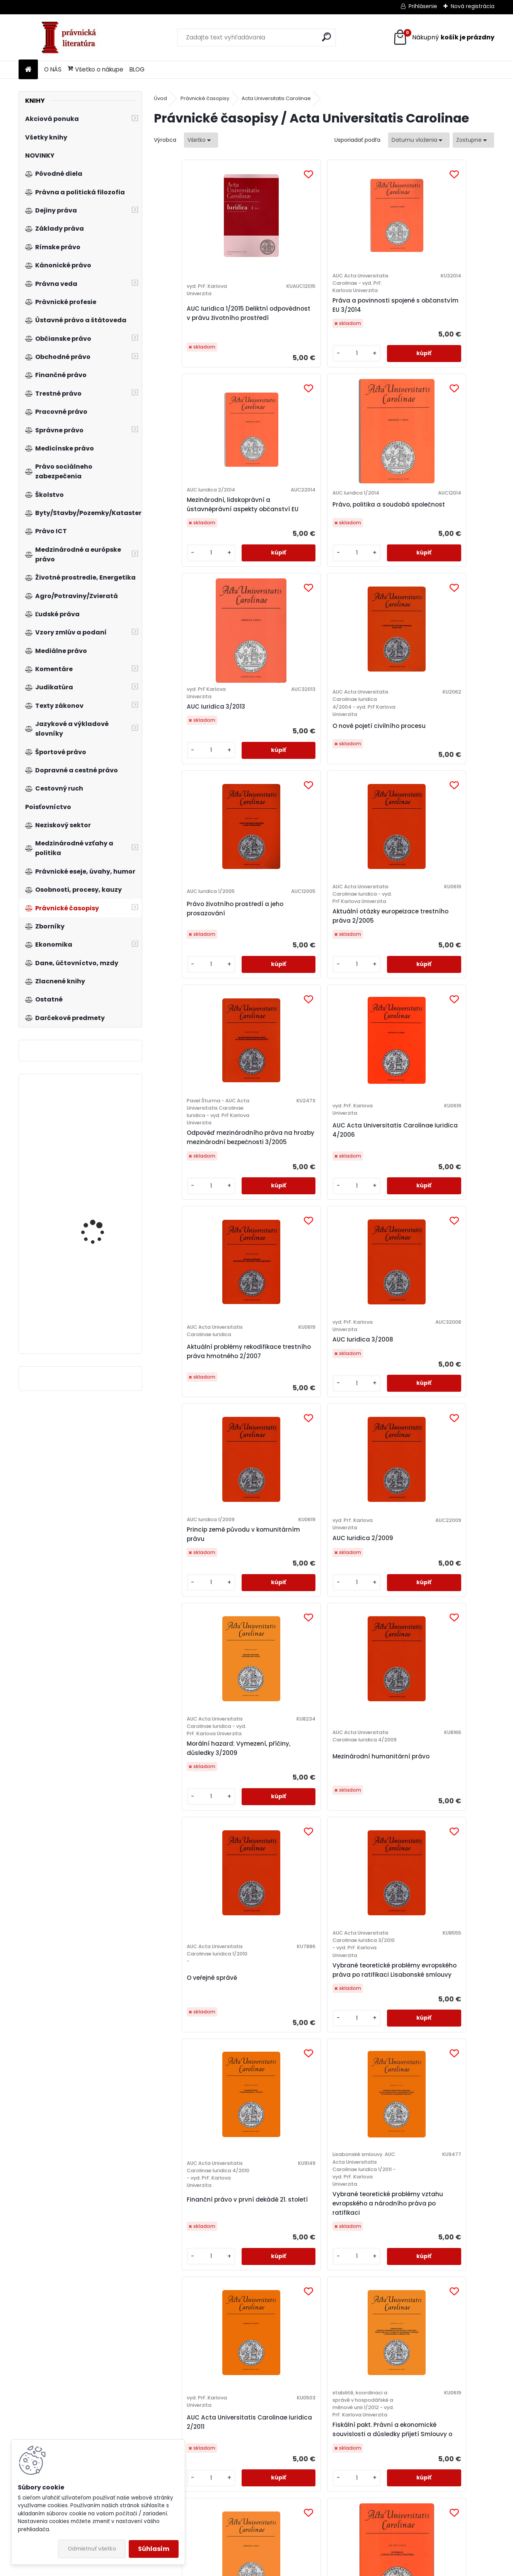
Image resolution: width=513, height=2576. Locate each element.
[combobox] (419, 140)
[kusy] (259, 392)
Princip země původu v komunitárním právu (196, 1103)
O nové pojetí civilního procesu (280, 601)
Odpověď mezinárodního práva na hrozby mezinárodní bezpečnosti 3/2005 (195, 855)
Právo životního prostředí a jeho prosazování (356, 570)
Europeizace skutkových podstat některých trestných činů (193, 2467)
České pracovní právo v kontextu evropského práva (452, 2455)
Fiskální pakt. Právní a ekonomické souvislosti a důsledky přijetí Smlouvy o (281, 1693)
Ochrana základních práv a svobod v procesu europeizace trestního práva (279, 2467)
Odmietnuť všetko (92, 2548)
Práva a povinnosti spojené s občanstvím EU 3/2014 (281, 332)
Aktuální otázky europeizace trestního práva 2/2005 (451, 585)
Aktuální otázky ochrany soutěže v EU (279, 2230)
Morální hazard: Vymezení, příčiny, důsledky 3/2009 (359, 1118)
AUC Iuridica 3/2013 (191, 574)
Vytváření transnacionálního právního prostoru (361, 2223)
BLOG (137, 69)
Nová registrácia (472, 6)
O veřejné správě (187, 1400)
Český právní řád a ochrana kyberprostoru (361, 2455)
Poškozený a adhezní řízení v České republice (101, 1314)
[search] (326, 36)
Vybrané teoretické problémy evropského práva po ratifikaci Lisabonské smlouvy (279, 1395)
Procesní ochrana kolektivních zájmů (190, 1974)
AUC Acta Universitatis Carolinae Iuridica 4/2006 (274, 841)
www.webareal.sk (288, 2568)
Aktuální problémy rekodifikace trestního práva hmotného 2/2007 (365, 856)
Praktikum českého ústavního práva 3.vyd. (101, 1221)
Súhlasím (153, 2548)
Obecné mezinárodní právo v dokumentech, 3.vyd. (100, 1133)
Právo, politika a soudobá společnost (449, 317)
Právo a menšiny (357, 1692)
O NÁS (52, 69)
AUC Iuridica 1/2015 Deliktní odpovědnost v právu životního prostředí (194, 332)
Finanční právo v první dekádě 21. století (366, 1395)
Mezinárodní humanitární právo (447, 1126)
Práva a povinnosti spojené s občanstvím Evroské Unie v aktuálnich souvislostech (366, 1982)
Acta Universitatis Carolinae (276, 98)
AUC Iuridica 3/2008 (448, 841)
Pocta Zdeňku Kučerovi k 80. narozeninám (268, 1986)
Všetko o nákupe (95, 69)
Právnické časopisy (205, 98)
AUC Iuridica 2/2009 (277, 1107)
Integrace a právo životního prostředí (446, 1696)
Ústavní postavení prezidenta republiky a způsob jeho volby (196, 2230)
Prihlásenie (423, 6)
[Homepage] (28, 69)
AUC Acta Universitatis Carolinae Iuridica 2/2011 (189, 1670)
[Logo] (72, 37)
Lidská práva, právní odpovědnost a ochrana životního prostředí (448, 2227)
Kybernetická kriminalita (437, 1963)
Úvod (160, 98)
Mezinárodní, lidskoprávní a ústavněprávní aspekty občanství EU (365, 317)
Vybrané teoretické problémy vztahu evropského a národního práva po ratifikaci (448, 1402)
